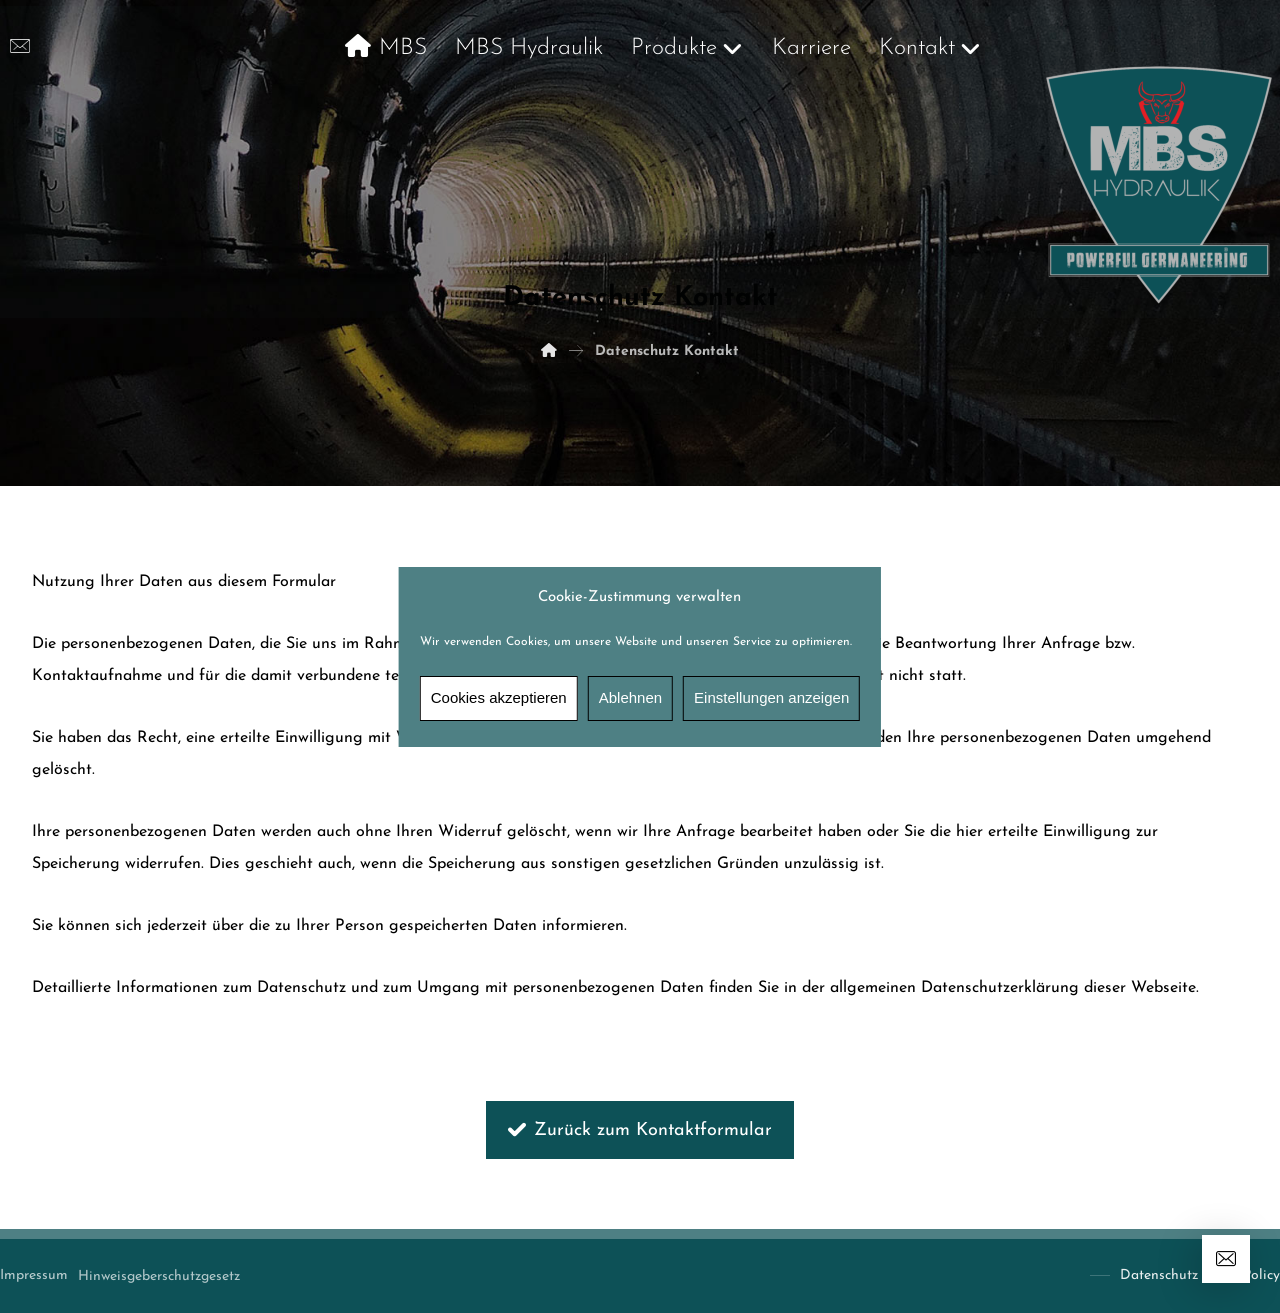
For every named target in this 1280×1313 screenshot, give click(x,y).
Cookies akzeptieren (499, 697)
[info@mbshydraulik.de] (20, 46)
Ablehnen (630, 697)
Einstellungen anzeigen (771, 697)
